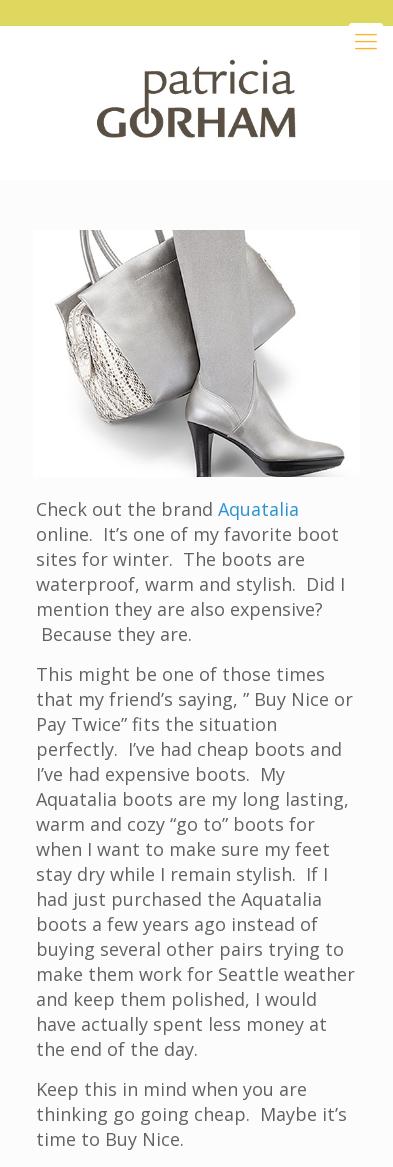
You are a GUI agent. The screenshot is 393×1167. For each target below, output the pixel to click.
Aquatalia (258, 509)
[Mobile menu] (366, 40)
